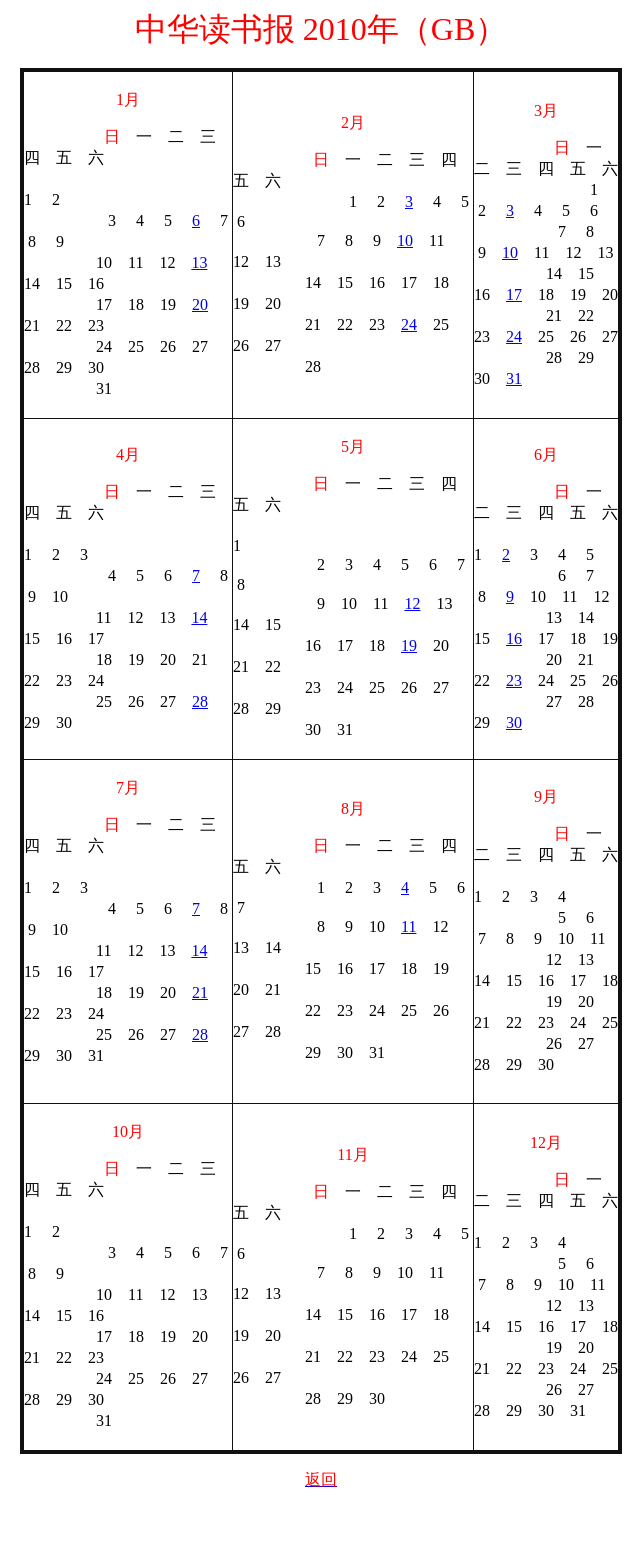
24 (409, 324)
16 (514, 638)
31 (514, 378)
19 (409, 645)
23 (514, 680)
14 (199, 617)
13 (199, 262)
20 (200, 304)
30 (514, 722)
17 (514, 294)
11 (408, 926)
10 (405, 240)
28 (200, 701)
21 (200, 992)
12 (412, 603)
